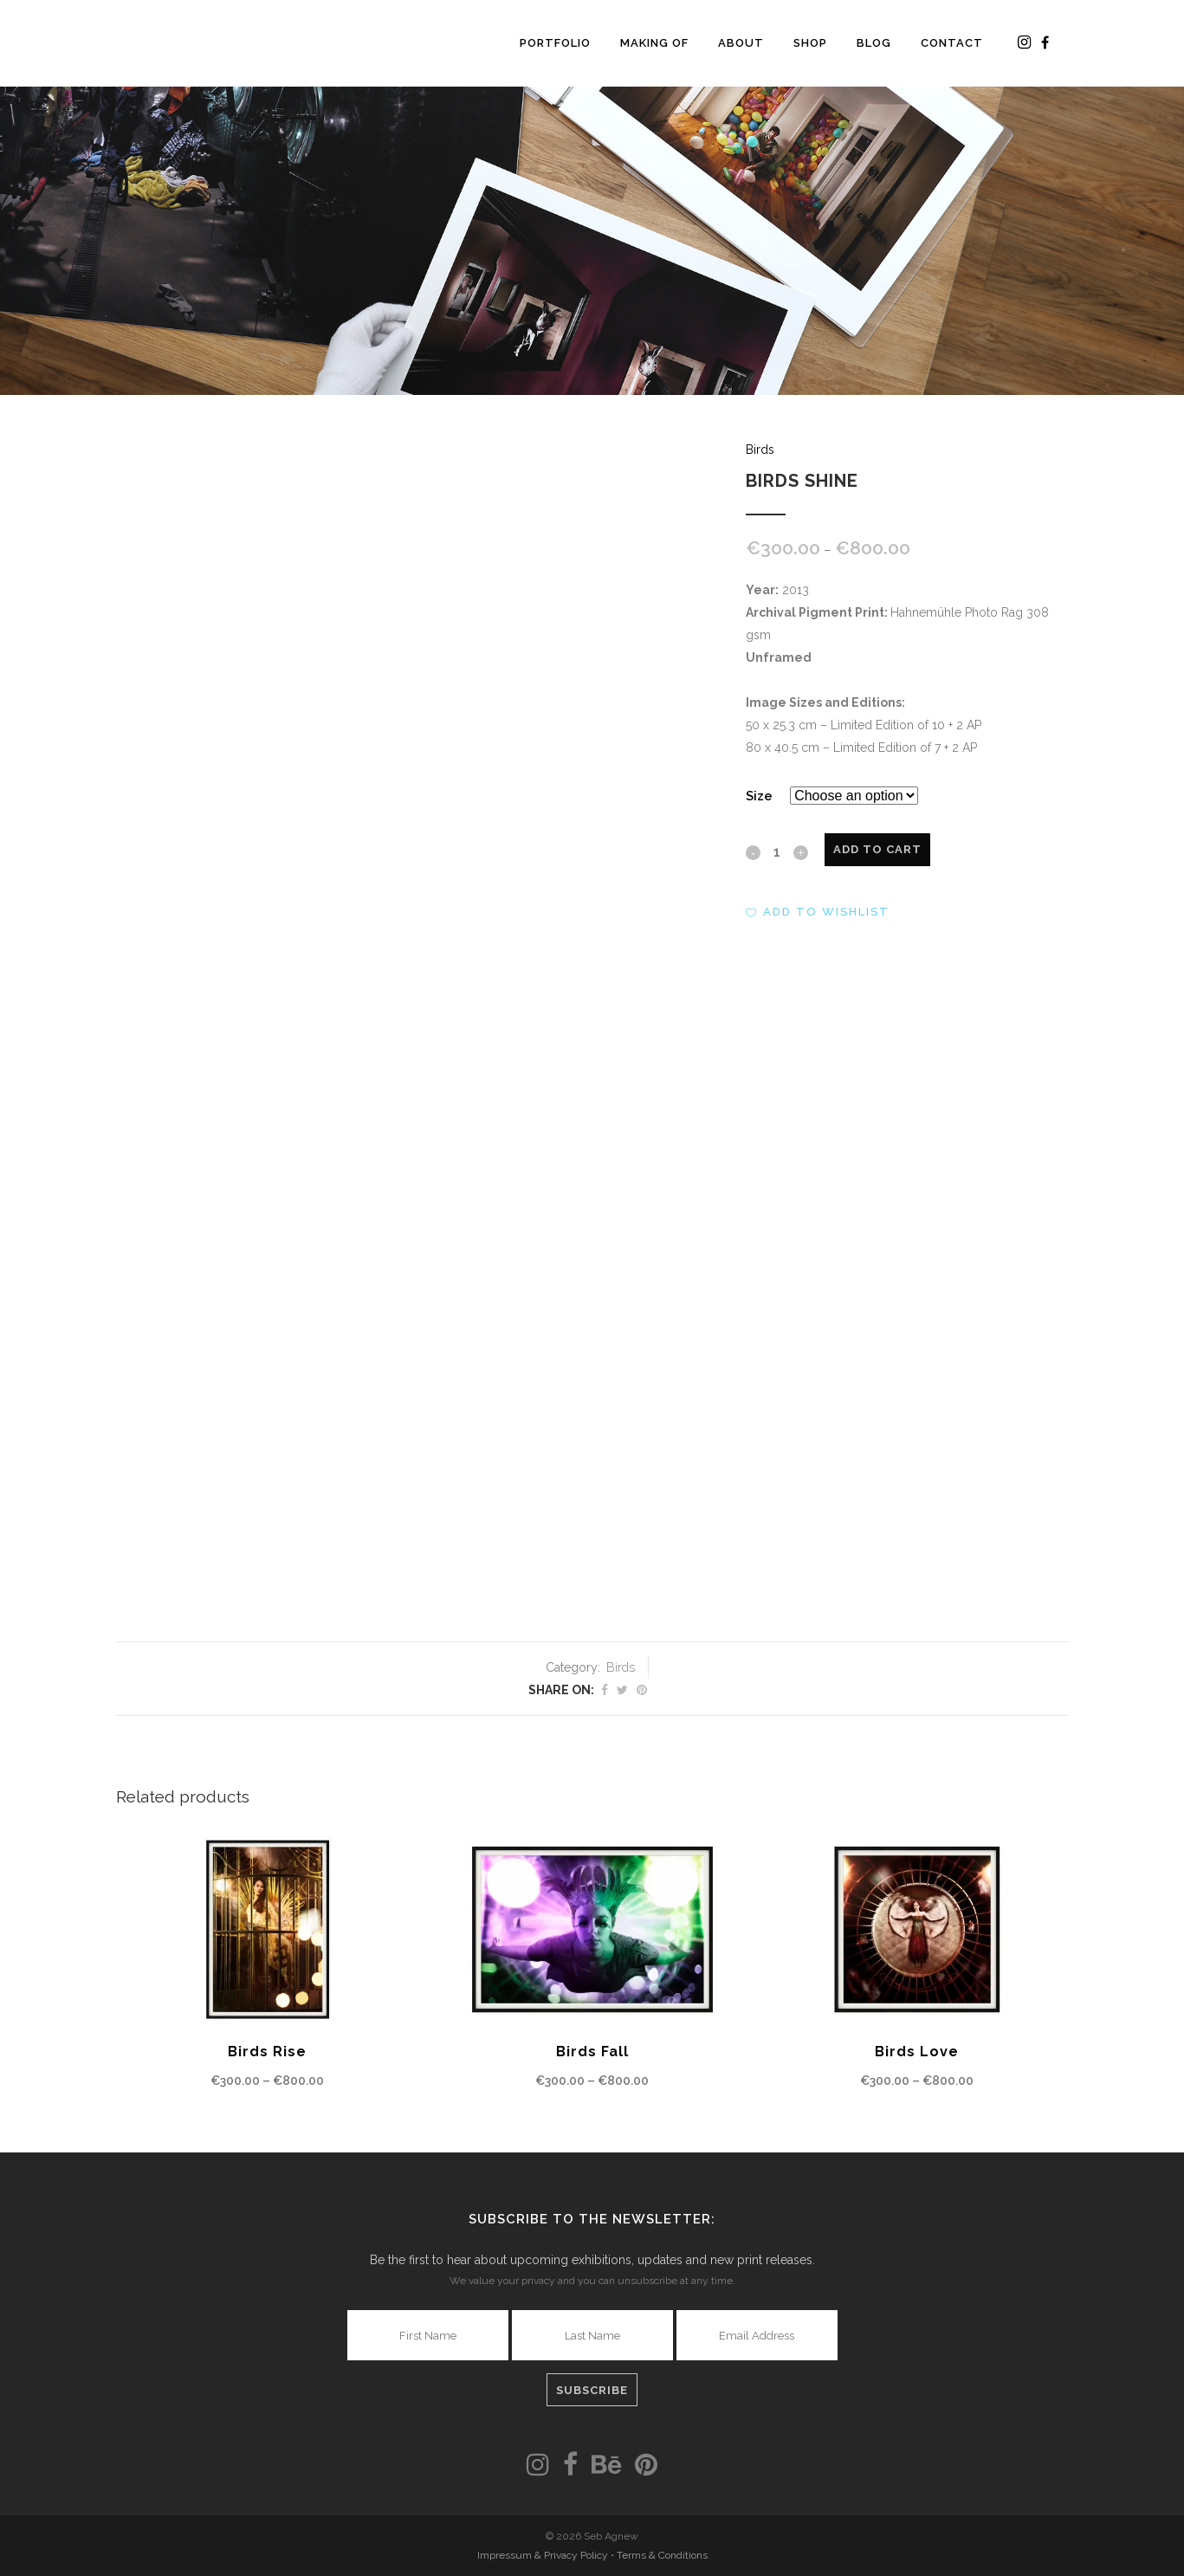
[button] (818, 912)
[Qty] (777, 851)
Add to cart (877, 849)
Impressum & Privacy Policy (544, 2555)
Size (759, 796)
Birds (760, 449)
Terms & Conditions (662, 2555)
